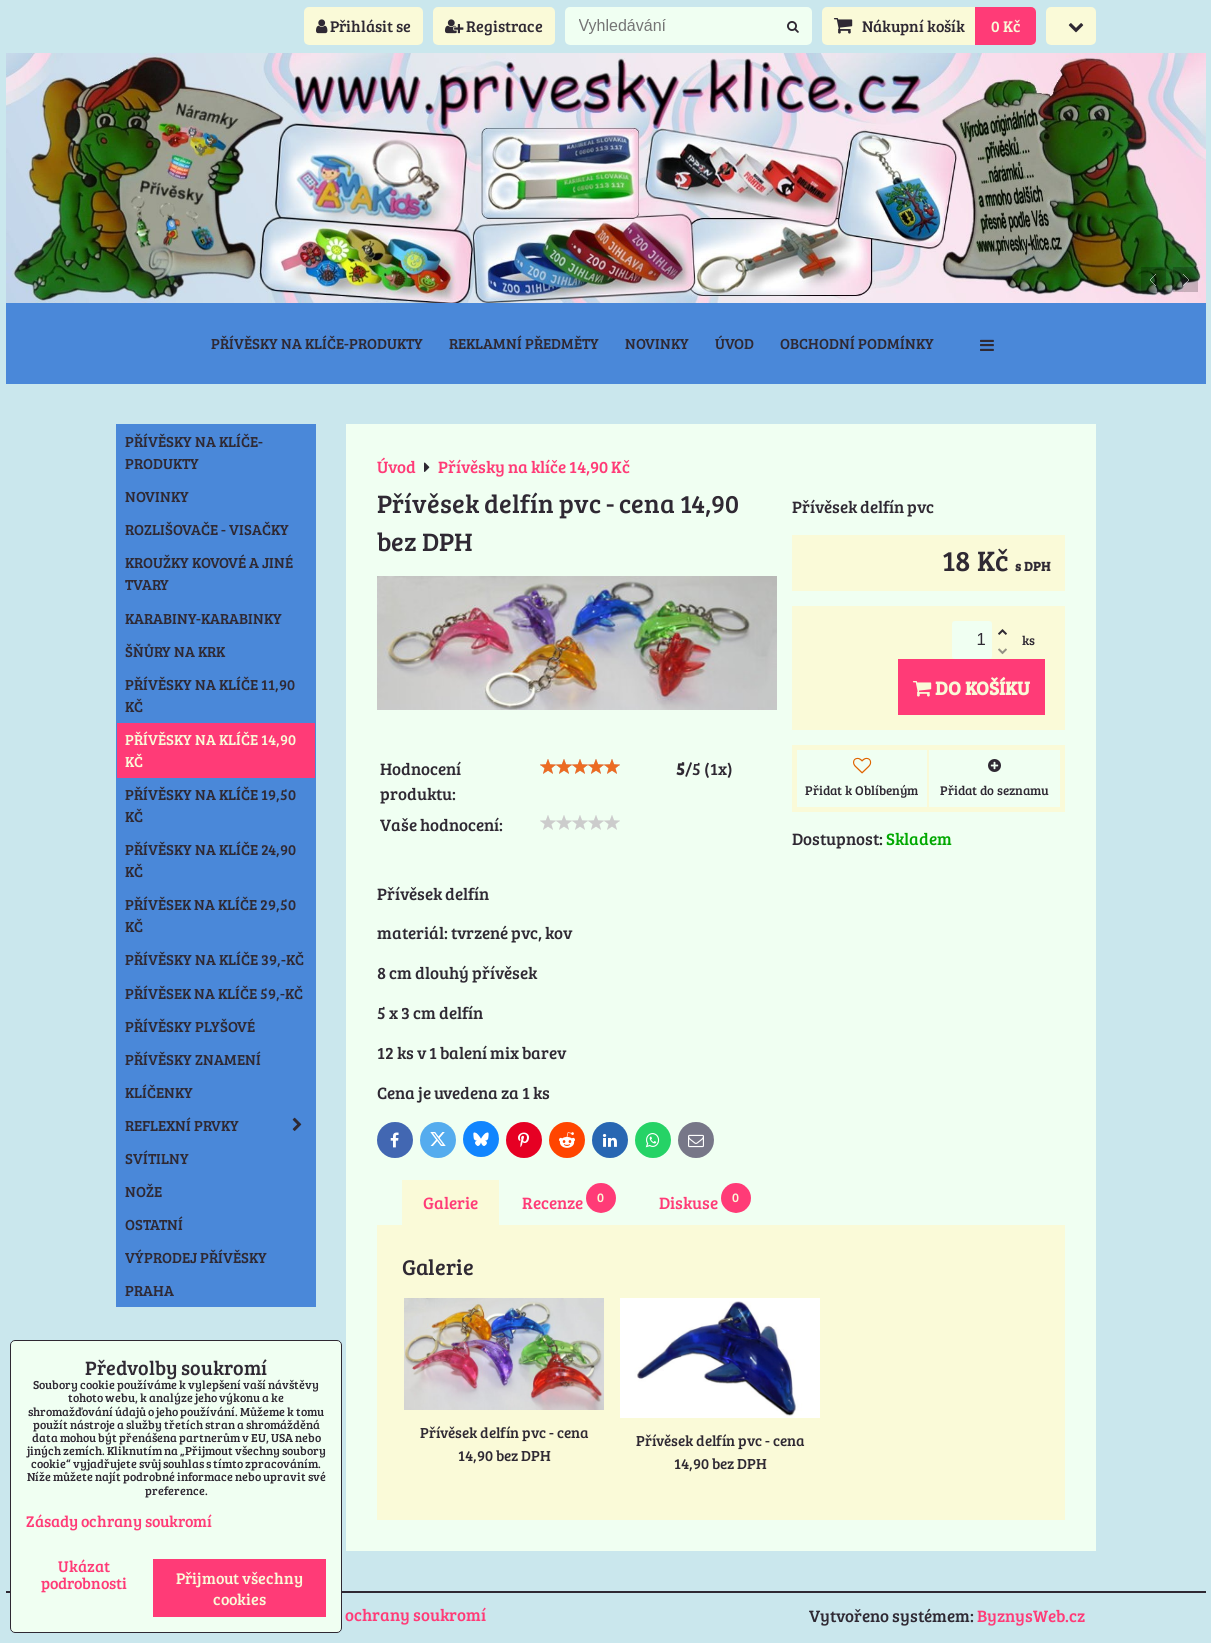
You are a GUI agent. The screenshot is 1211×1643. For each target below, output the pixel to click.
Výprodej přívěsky (196, 1257)
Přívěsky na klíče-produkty (317, 343)
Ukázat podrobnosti (84, 1574)
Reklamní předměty (524, 343)
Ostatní (154, 1224)
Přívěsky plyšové (190, 1026)
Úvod (734, 343)
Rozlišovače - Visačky (207, 529)
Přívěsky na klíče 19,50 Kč (210, 805)
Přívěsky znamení (193, 1059)
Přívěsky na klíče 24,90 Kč (210, 860)
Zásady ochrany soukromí (385, 1614)
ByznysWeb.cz (1031, 1615)
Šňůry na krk (175, 651)
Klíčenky (159, 1092)
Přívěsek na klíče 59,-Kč (214, 993)
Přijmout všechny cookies (239, 1588)
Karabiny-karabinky (203, 618)
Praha (149, 1290)
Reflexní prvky (220, 1125)
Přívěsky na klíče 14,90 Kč (210, 750)
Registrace (494, 25)
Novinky (657, 343)
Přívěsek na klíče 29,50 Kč (210, 915)
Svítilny (157, 1158)
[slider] (580, 767)
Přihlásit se (363, 25)
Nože (143, 1191)
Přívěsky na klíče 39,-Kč (214, 959)
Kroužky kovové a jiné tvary (209, 573)
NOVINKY (157, 496)
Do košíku (971, 687)
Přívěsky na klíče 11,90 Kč (210, 695)
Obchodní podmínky (857, 343)
